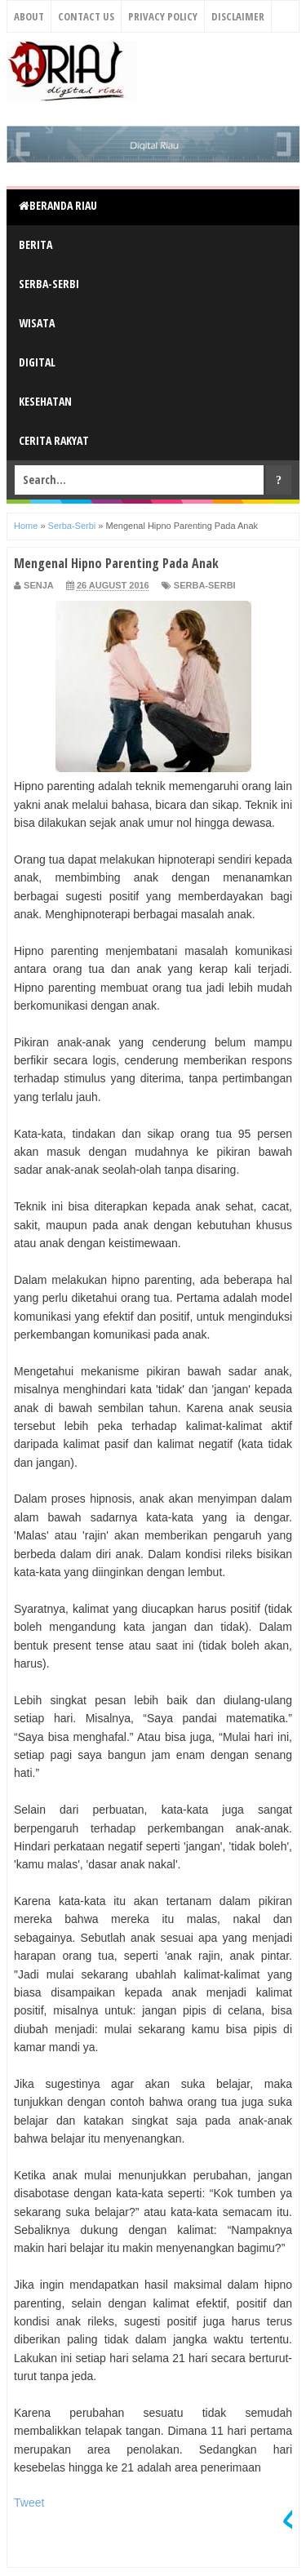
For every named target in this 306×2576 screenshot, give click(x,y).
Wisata (37, 323)
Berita (35, 244)
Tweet (29, 2502)
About (29, 16)
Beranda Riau (58, 205)
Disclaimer (237, 16)
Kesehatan (45, 401)
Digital (37, 362)
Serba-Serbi (49, 283)
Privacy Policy (162, 16)
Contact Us (86, 16)
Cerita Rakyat (54, 440)
